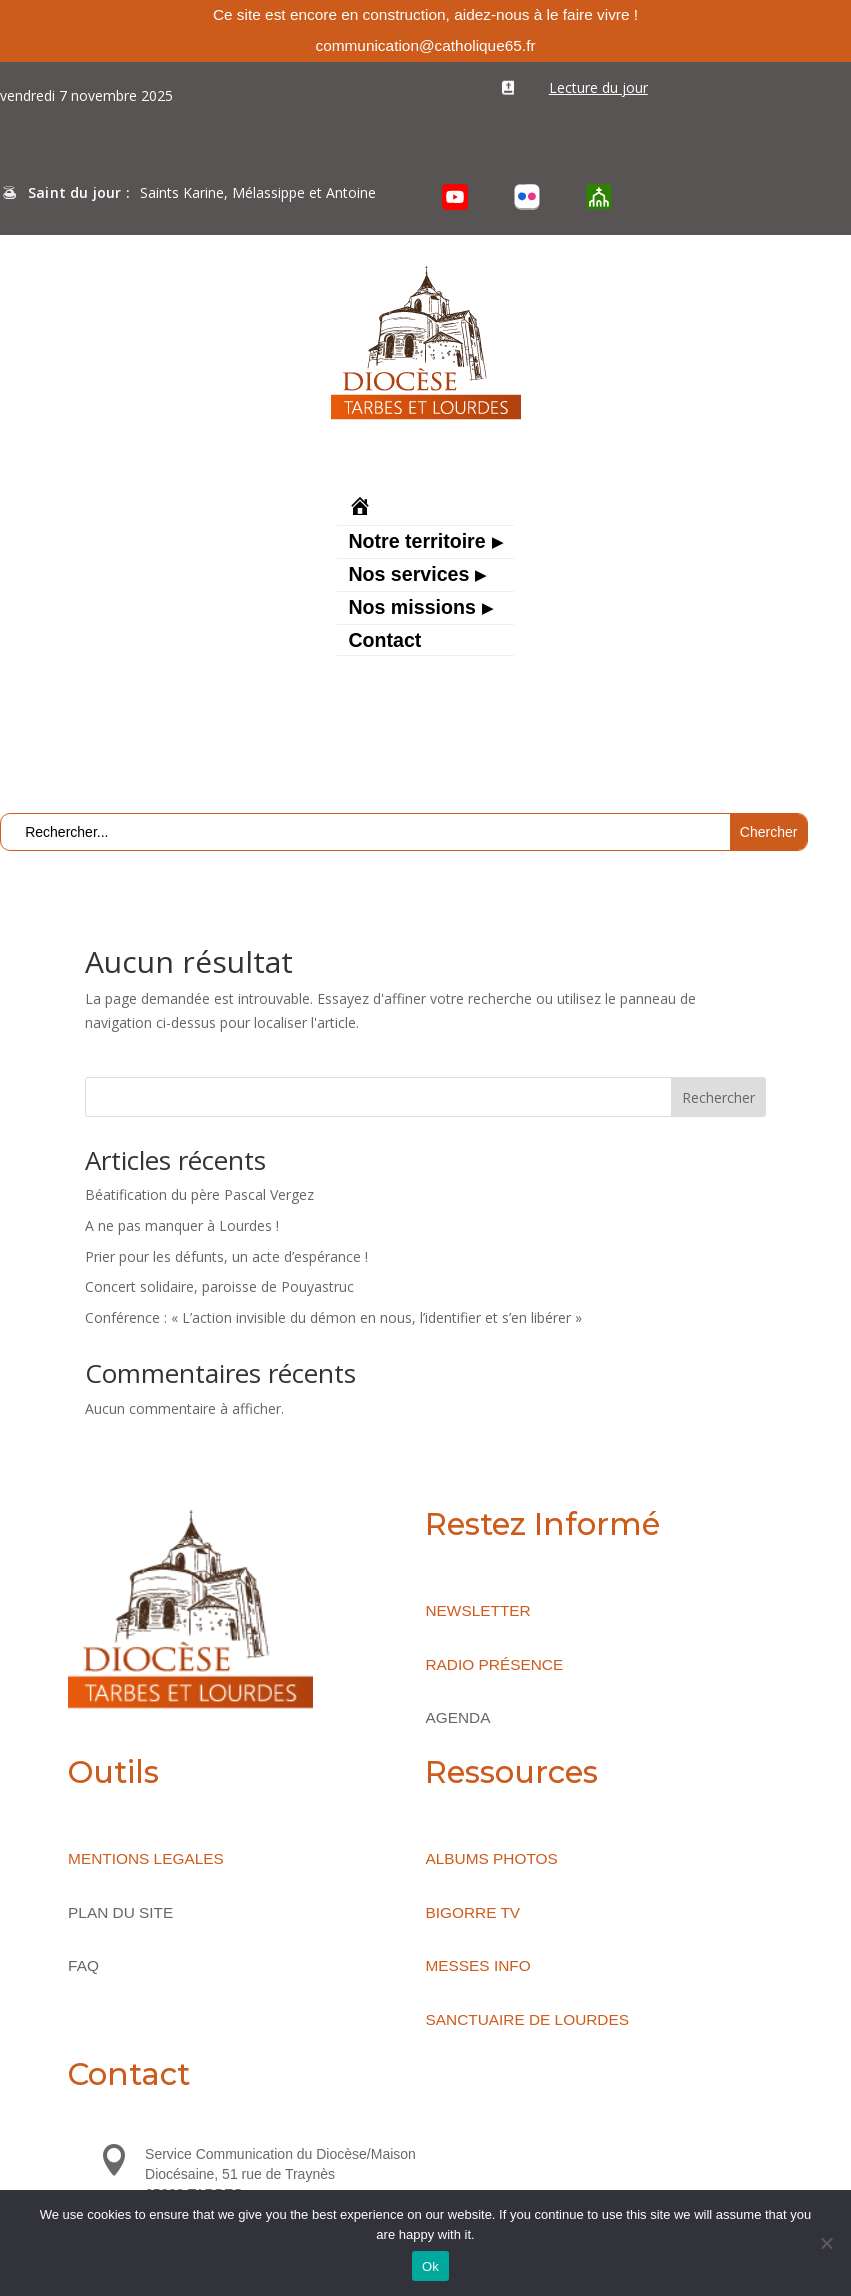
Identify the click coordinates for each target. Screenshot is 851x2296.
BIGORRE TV (472, 1912)
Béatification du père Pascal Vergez (199, 1194)
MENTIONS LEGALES (146, 1858)
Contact (384, 642)
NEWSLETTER (477, 1610)
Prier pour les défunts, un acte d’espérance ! (226, 1256)
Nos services (408, 576)
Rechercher (718, 1097)
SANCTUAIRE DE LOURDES (527, 2019)
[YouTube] (455, 197)
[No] (826, 2243)
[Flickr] (527, 197)
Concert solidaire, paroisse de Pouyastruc (219, 1286)
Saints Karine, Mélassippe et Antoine (258, 192)
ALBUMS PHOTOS (491, 1858)
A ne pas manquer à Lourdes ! (182, 1225)
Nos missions (411, 609)
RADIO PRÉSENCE (494, 1664)
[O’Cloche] (599, 197)
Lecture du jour (598, 87)
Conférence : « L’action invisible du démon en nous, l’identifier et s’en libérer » (333, 1317)
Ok (430, 2266)
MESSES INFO (477, 1965)
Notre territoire (416, 543)
